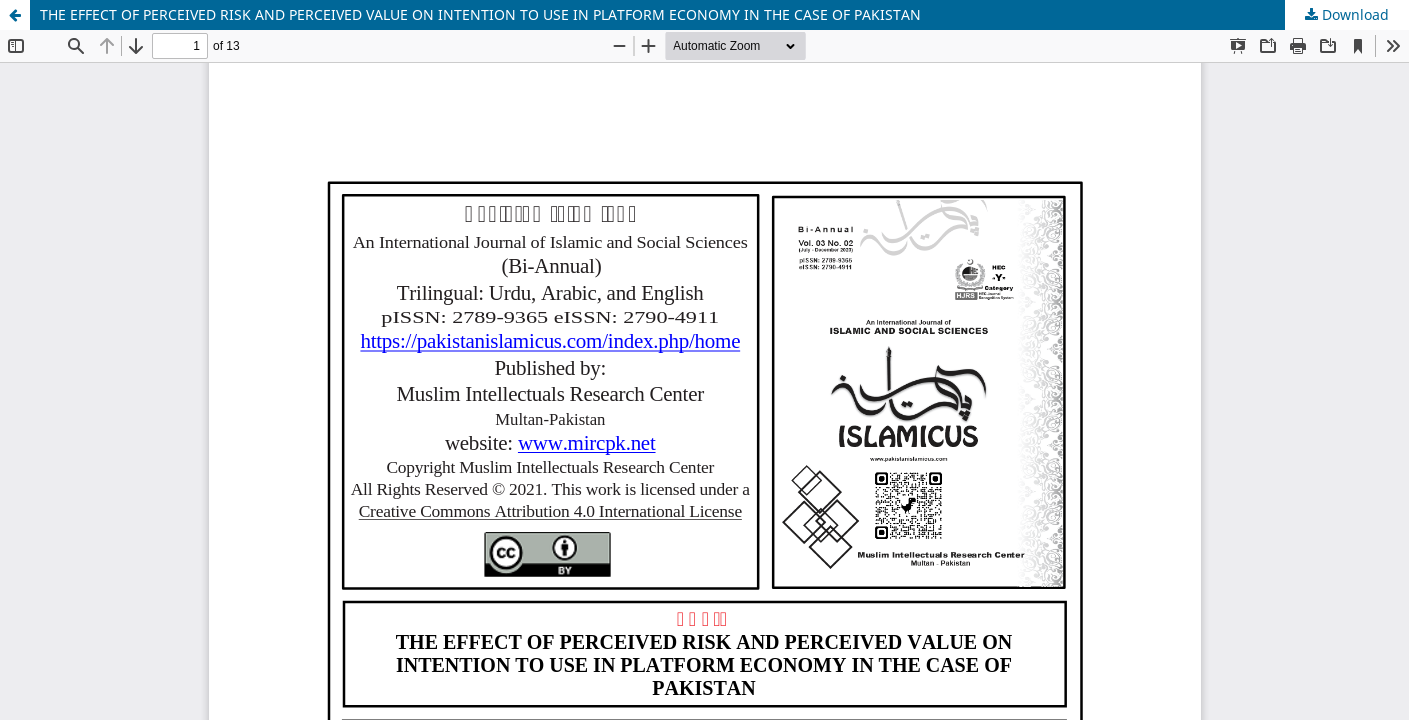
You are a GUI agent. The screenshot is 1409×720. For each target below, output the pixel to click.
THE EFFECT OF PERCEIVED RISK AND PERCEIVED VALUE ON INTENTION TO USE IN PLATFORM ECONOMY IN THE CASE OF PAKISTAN (480, 14)
